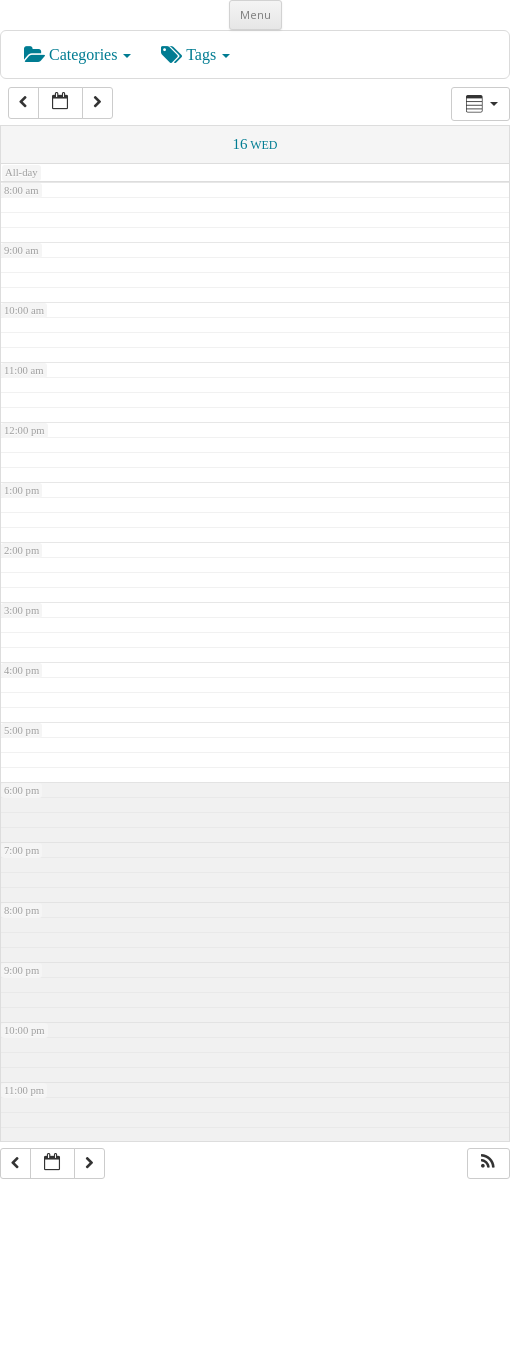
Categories (77, 54)
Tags (195, 54)
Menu (255, 14)
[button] (488, 1164)
